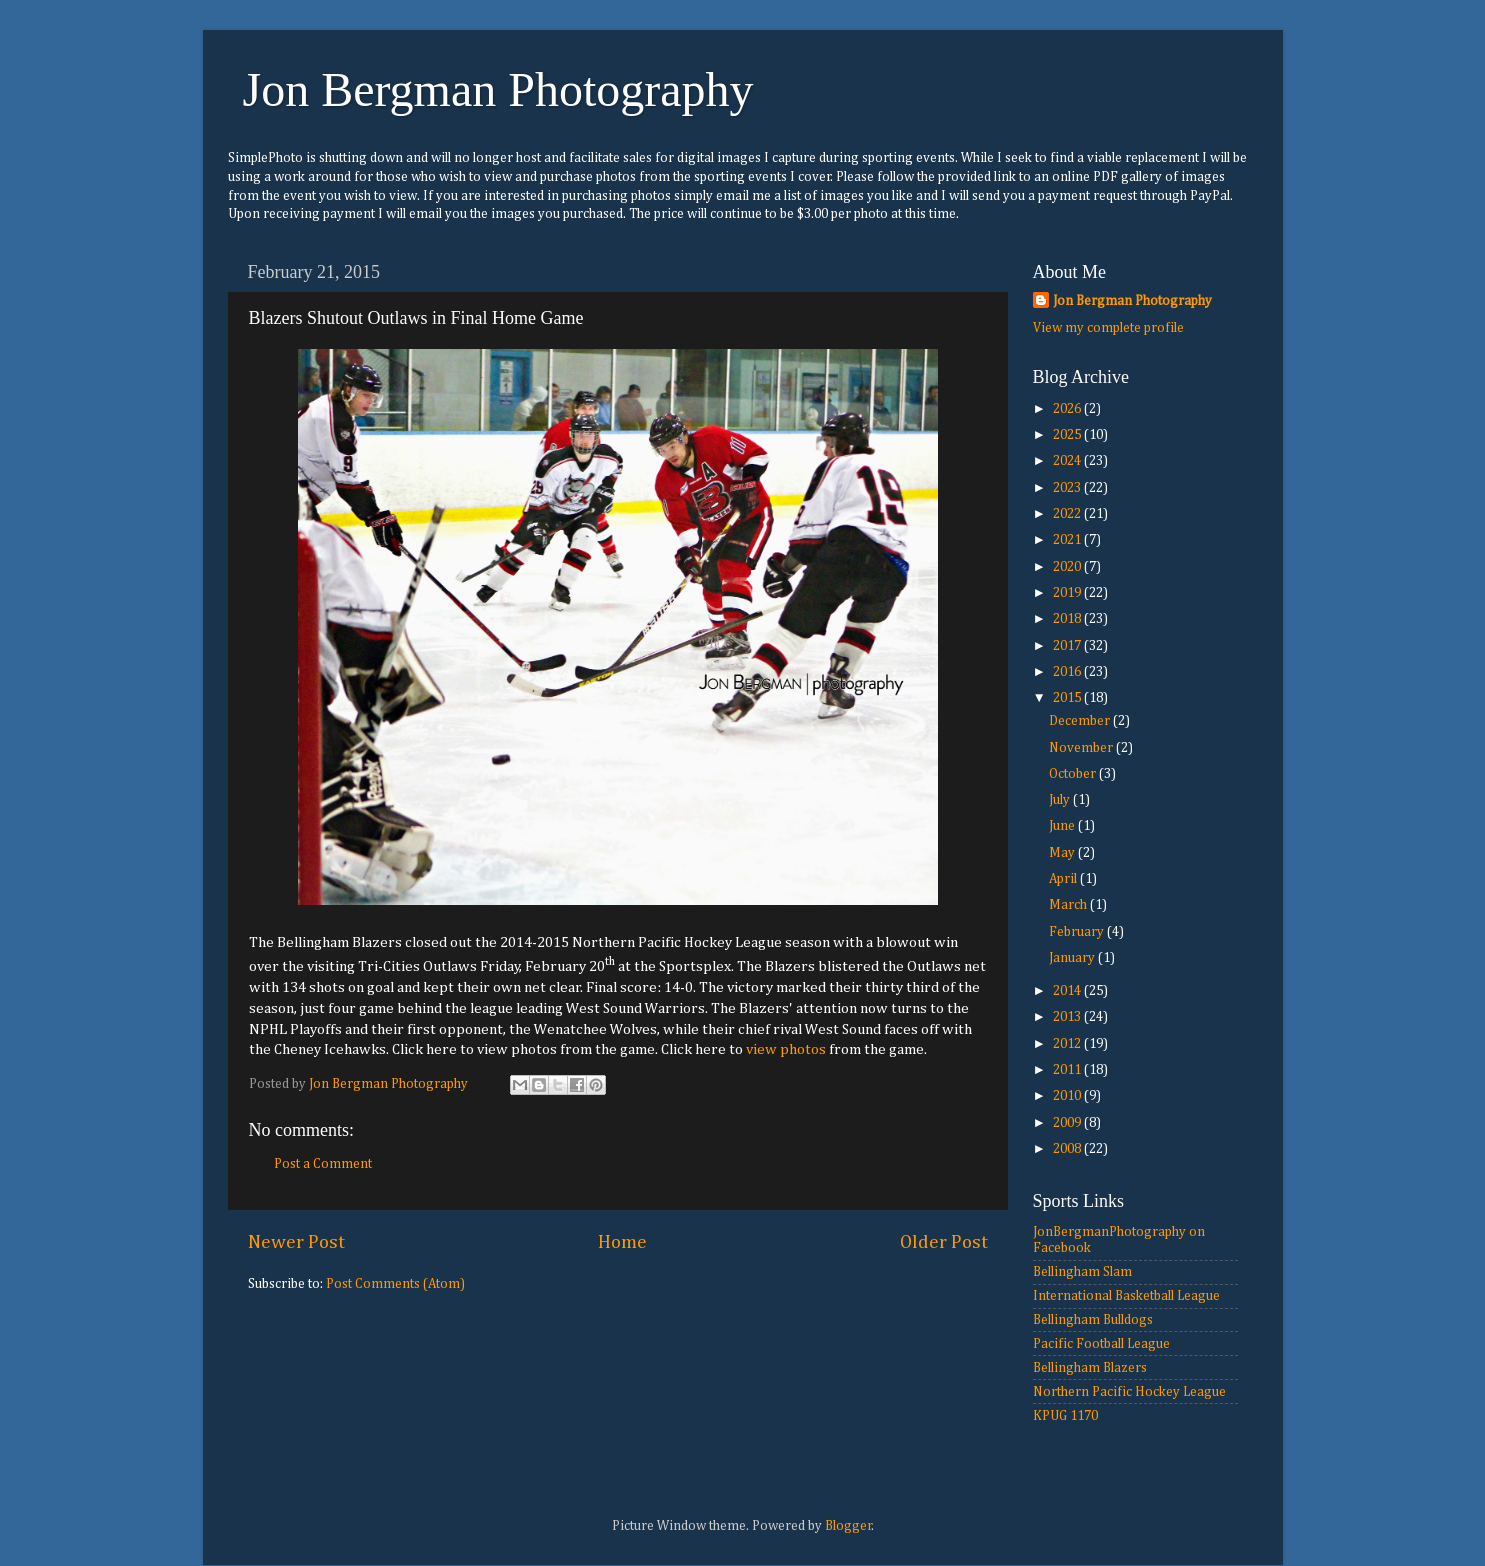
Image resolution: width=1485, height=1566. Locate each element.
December (1081, 721)
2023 (1068, 488)
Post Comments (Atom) (395, 1284)
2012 (1068, 1044)
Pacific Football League (1101, 1344)
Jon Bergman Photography (498, 89)
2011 (1068, 1070)
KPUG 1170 (1065, 1416)
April (1064, 879)
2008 (1068, 1149)
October (1074, 774)
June (1063, 826)
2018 (1068, 619)
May (1063, 853)
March (1069, 905)
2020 (1068, 567)
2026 (1068, 409)
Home (622, 1242)
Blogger (848, 1526)
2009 (1068, 1123)
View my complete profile (1108, 328)
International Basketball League (1126, 1296)
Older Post (944, 1242)
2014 (1068, 991)
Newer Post (296, 1242)
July (1061, 800)
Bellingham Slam (1082, 1272)
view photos (786, 1049)
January (1073, 958)
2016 (1068, 672)
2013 (1068, 1017)
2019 (1068, 593)
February (1078, 932)
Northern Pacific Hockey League (1129, 1392)
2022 (1068, 514)
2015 (1068, 698)
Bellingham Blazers (1090, 1368)
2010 (1068, 1096)
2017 (1068, 646)
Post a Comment (323, 1164)
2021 (1068, 540)
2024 (1068, 461)
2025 (1068, 435)
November (1082, 748)
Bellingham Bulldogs (1093, 1320)
